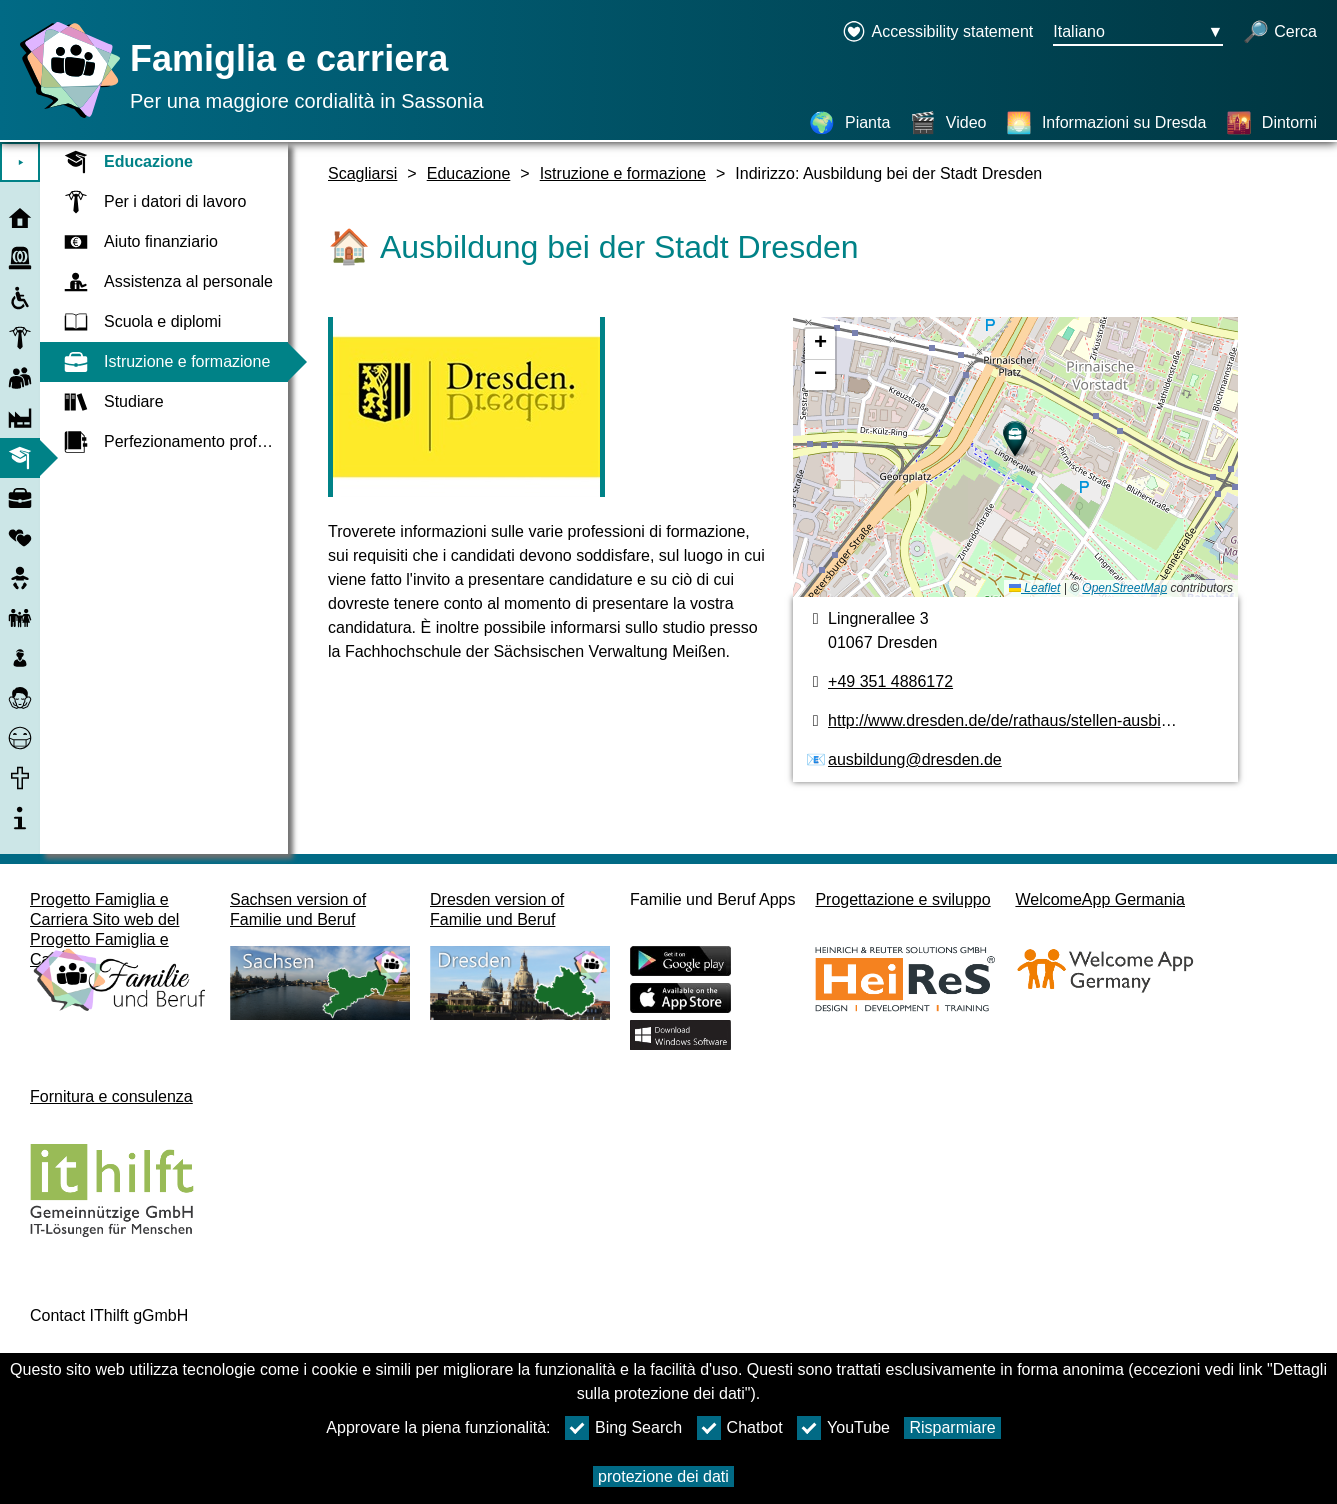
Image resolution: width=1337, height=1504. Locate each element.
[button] (1015, 439)
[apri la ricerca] (1280, 33)
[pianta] (1015, 457)
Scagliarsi (362, 173)
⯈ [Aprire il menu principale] (20, 162)
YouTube (843, 1428)
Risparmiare (952, 1427)
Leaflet (1034, 588)
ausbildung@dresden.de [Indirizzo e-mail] (915, 759)
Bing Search (623, 1428)
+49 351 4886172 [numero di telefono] (890, 681)
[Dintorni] (1271, 123)
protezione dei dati (663, 1476)
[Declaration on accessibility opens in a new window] (937, 33)
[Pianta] (849, 123)
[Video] (948, 123)
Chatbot (740, 1428)
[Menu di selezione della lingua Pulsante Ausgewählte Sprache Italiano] (1138, 33)
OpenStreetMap (1124, 588)
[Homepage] (65, 117)
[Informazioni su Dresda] (1106, 123)
